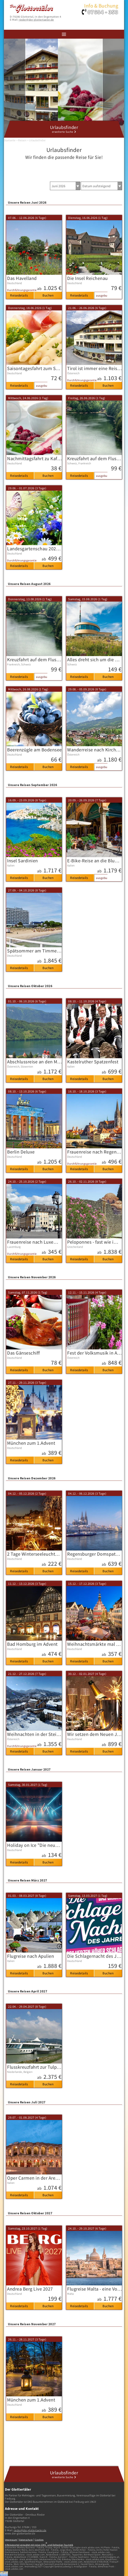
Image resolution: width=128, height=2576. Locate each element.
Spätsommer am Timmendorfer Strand (34, 951)
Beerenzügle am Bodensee (34, 750)
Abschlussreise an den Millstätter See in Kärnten (34, 1062)
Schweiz (72, 463)
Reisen (22, 140)
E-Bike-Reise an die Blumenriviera (94, 860)
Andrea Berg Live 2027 (30, 2289)
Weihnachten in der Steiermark (34, 1734)
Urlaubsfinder (37, 140)
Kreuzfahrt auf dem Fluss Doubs (94, 458)
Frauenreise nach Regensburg (94, 1152)
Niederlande (14, 2072)
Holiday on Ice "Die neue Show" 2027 (34, 1845)
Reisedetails (19, 295)
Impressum (11, 2539)
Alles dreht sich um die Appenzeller (94, 659)
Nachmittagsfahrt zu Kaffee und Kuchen (34, 458)
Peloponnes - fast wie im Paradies (94, 1242)
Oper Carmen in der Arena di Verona (34, 2178)
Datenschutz (26, 2539)
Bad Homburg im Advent (32, 1644)
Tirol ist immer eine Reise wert (94, 368)
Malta (70, 2294)
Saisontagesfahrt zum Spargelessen (34, 368)
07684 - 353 (103, 12)
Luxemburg (14, 1247)
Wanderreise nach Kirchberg (94, 750)
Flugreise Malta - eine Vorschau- (94, 2289)
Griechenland (75, 1247)
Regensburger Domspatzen (94, 1554)
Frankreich (84, 463)
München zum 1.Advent (31, 1443)
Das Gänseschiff (23, 1353)
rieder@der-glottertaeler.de (36, 19)
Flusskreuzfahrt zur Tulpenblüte (34, 2067)
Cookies (39, 2539)
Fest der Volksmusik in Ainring (94, 1353)
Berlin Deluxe (21, 1152)
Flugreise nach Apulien (30, 1956)
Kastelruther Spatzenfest (92, 1062)
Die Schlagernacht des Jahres (94, 1956)
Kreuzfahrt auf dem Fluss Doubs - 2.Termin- (34, 659)
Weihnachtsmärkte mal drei (94, 1644)
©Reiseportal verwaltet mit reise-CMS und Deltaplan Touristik (39, 2544)
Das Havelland (22, 278)
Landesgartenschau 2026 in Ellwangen (34, 548)
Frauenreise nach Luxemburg (34, 1242)
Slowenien (27, 1066)
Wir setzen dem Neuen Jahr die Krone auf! (94, 1734)
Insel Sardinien (22, 860)
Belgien (28, 2072)
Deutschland (14, 283)
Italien (11, 865)
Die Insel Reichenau (87, 278)
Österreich (73, 373)
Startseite (9, 140)
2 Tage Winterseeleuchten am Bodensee (34, 1554)
